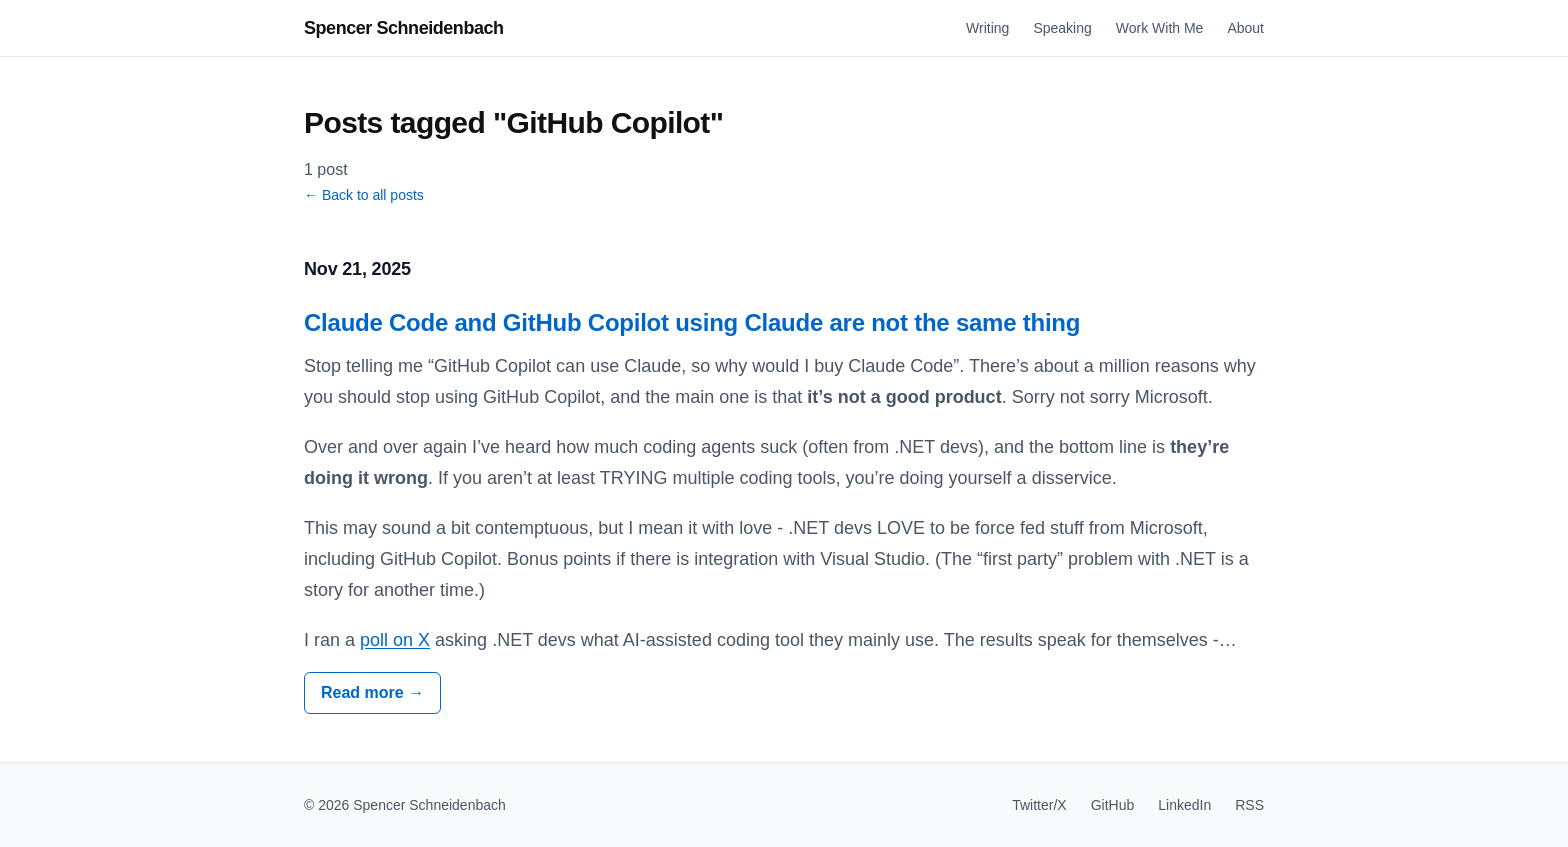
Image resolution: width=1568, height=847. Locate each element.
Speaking (1062, 28)
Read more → (372, 692)
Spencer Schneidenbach (404, 28)
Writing (987, 28)
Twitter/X (1039, 805)
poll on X (395, 640)
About (1245, 28)
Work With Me (1160, 28)
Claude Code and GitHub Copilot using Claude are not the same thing (692, 322)
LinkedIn (1184, 805)
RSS (1249, 805)
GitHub (1113, 805)
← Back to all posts (364, 195)
